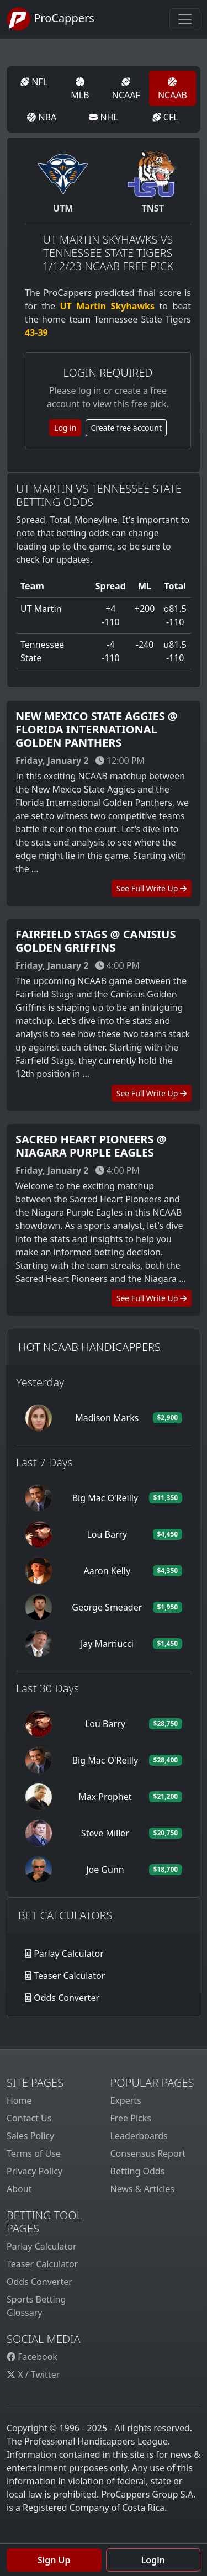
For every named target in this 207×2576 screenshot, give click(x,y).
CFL (165, 117)
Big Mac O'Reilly (105, 1498)
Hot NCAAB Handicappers (89, 1346)
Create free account (126, 428)
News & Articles (142, 2189)
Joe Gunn (105, 1870)
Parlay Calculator (69, 1953)
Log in (65, 428)
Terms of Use (34, 2153)
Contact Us (29, 2118)
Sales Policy (30, 2136)
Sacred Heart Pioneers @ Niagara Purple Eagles (91, 1146)
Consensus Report (148, 2153)
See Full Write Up (151, 888)
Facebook (32, 2357)
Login (153, 2560)
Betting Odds (137, 2171)
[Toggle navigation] (184, 19)
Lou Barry (107, 1534)
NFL (33, 82)
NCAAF (126, 89)
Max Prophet (104, 1797)
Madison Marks (107, 1418)
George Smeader (107, 1607)
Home (19, 2100)
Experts (125, 2100)
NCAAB (172, 89)
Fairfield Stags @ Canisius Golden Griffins (95, 941)
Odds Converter (66, 1998)
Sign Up (54, 2560)
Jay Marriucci (107, 1644)
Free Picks (131, 2118)
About (19, 2189)
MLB (80, 89)
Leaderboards (139, 2136)
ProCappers (50, 19)
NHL (103, 117)
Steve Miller (105, 1833)
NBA (41, 117)
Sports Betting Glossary (36, 2306)
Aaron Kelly (107, 1571)
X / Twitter (33, 2374)
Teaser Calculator (69, 1976)
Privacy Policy (34, 2171)
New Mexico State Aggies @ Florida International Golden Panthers (96, 729)
